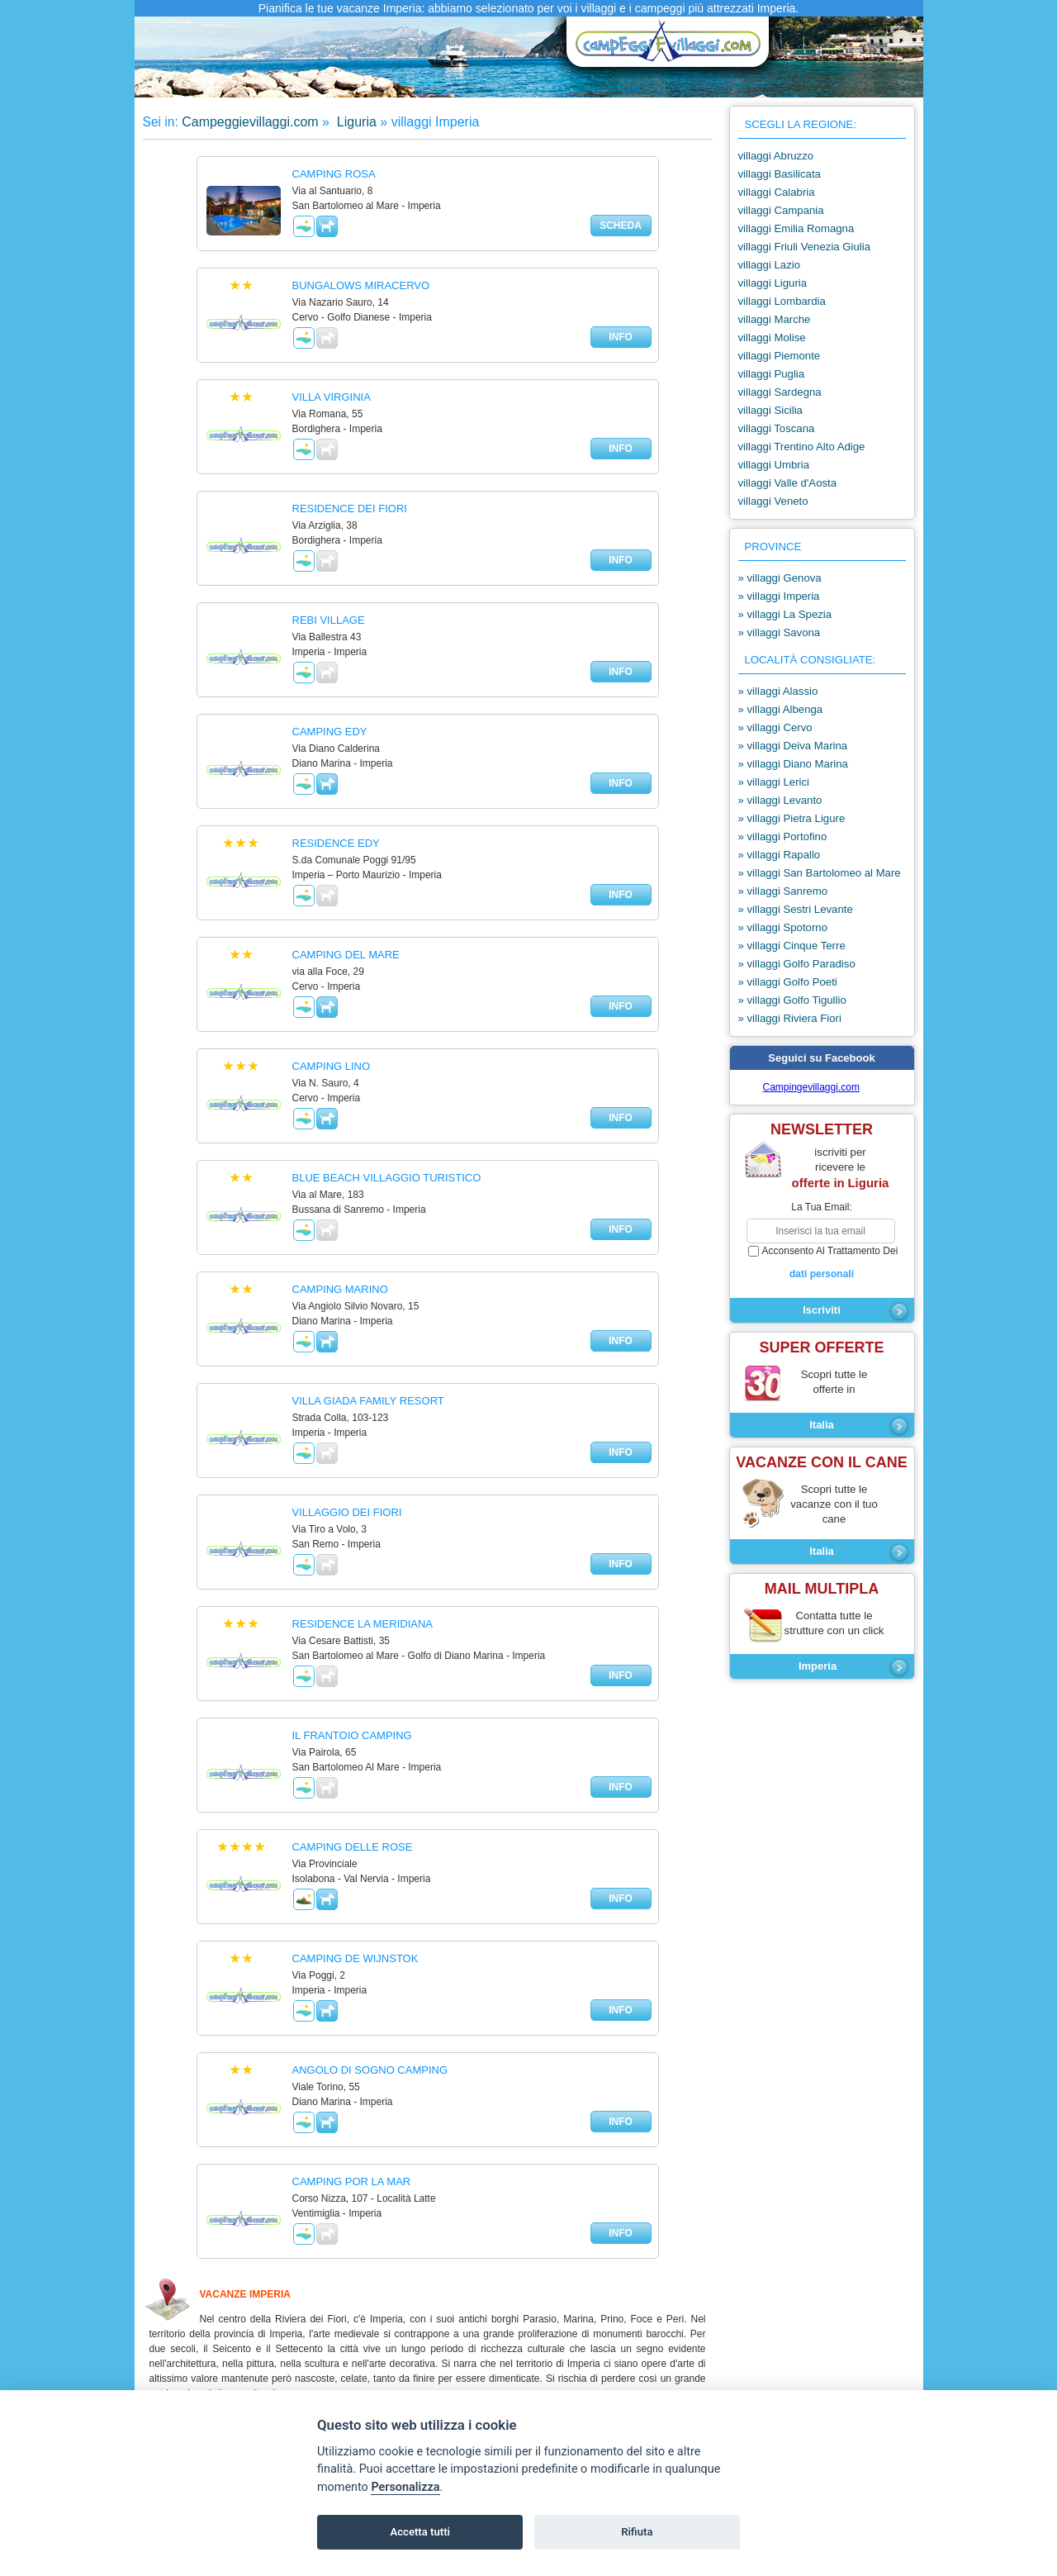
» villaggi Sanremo (783, 891)
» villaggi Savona (779, 632)
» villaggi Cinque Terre (792, 945)
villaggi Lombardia (782, 301)
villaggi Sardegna (780, 392)
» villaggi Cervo (775, 727)
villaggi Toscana (776, 428)
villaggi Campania (781, 210)
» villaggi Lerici (774, 782)
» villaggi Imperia (779, 596)
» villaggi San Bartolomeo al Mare (819, 873)
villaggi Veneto (773, 501)
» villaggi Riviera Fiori (789, 1018)
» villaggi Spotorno (783, 927)
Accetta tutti (420, 2532)
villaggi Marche (774, 319)
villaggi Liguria (773, 283)
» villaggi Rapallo (779, 854)
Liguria (354, 122)
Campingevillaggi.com (811, 1087)
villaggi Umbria (773, 465)
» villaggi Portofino (782, 836)
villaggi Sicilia (770, 410)
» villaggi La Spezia (785, 614)
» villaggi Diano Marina (793, 764)
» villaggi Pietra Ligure (792, 818)
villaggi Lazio (769, 265)
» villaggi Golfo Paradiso (797, 964)
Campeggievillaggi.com (250, 122)
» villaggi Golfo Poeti (787, 982)
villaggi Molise (772, 337)
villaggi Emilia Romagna (796, 228)
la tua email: (821, 1207)
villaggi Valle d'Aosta (787, 483)
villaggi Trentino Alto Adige (801, 446)
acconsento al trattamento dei (822, 1263)
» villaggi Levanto (780, 800)
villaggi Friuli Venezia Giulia (804, 246)
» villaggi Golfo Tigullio (792, 1000)
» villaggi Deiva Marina (793, 745)
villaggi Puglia (771, 374)
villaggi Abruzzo (776, 156)
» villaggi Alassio (778, 691)
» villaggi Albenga (780, 709)
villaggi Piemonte (779, 355)
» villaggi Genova (780, 578)
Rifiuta (636, 2532)
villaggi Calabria (776, 192)
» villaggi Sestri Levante (795, 909)
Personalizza (405, 2487)
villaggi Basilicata (779, 174)
